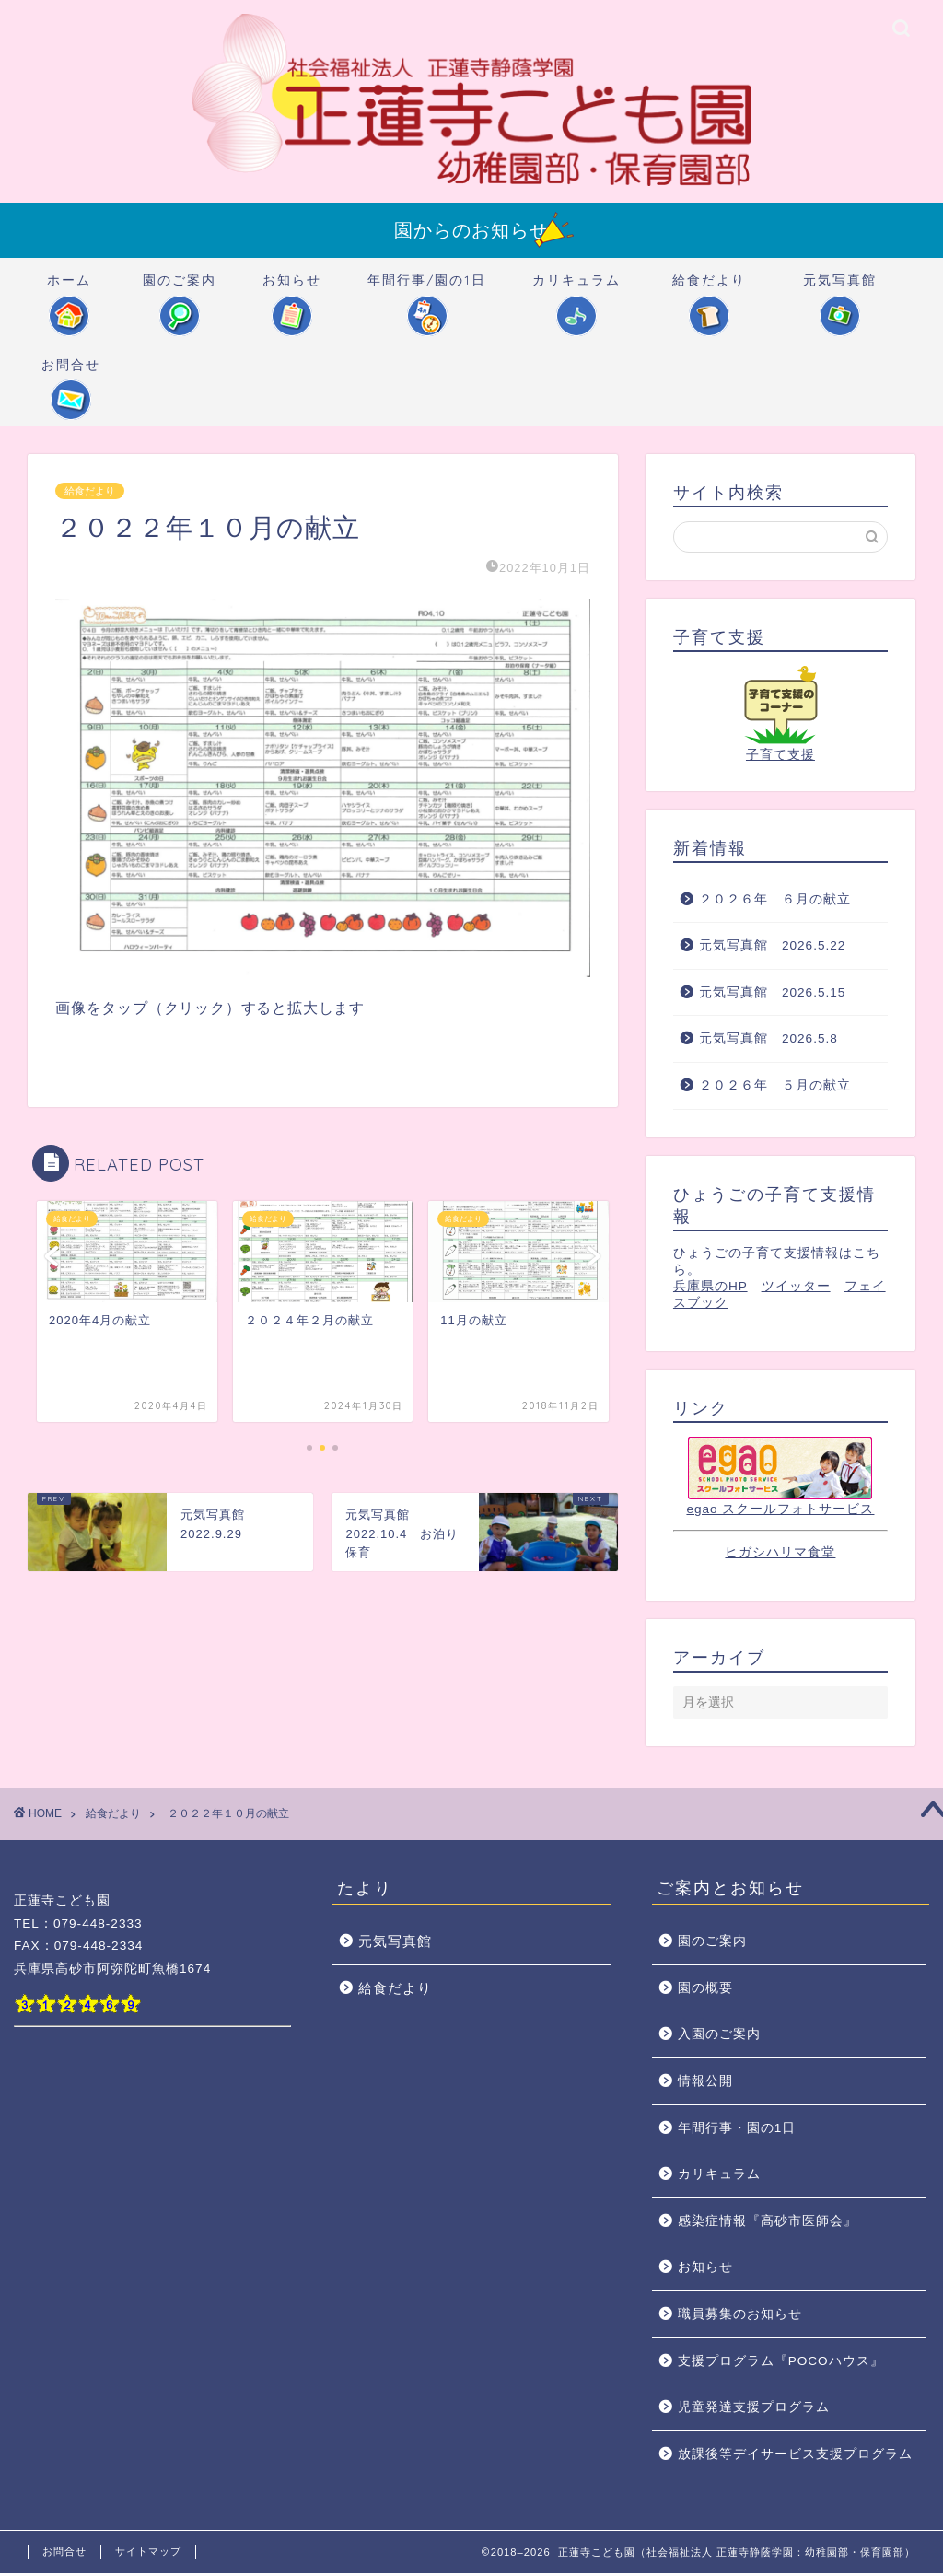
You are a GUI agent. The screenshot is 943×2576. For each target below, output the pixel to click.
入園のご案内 (719, 2037)
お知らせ (291, 288)
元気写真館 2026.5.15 (772, 995)
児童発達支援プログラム (754, 2410)
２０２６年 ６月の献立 (775, 901)
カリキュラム (576, 288)
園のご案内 (179, 288)
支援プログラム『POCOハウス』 (781, 2364)
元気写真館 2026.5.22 (772, 948)
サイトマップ (148, 2553)
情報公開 (705, 2084)
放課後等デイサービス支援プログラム (795, 2457)
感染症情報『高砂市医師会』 (767, 2224)
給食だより (709, 288)
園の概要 (705, 1991)
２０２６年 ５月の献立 (775, 1088)
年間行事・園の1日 (737, 2131)
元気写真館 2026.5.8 (768, 1041)
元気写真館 (839, 288)
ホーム (69, 288)
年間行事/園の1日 (426, 288)
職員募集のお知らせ (740, 2317)
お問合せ (70, 372)
